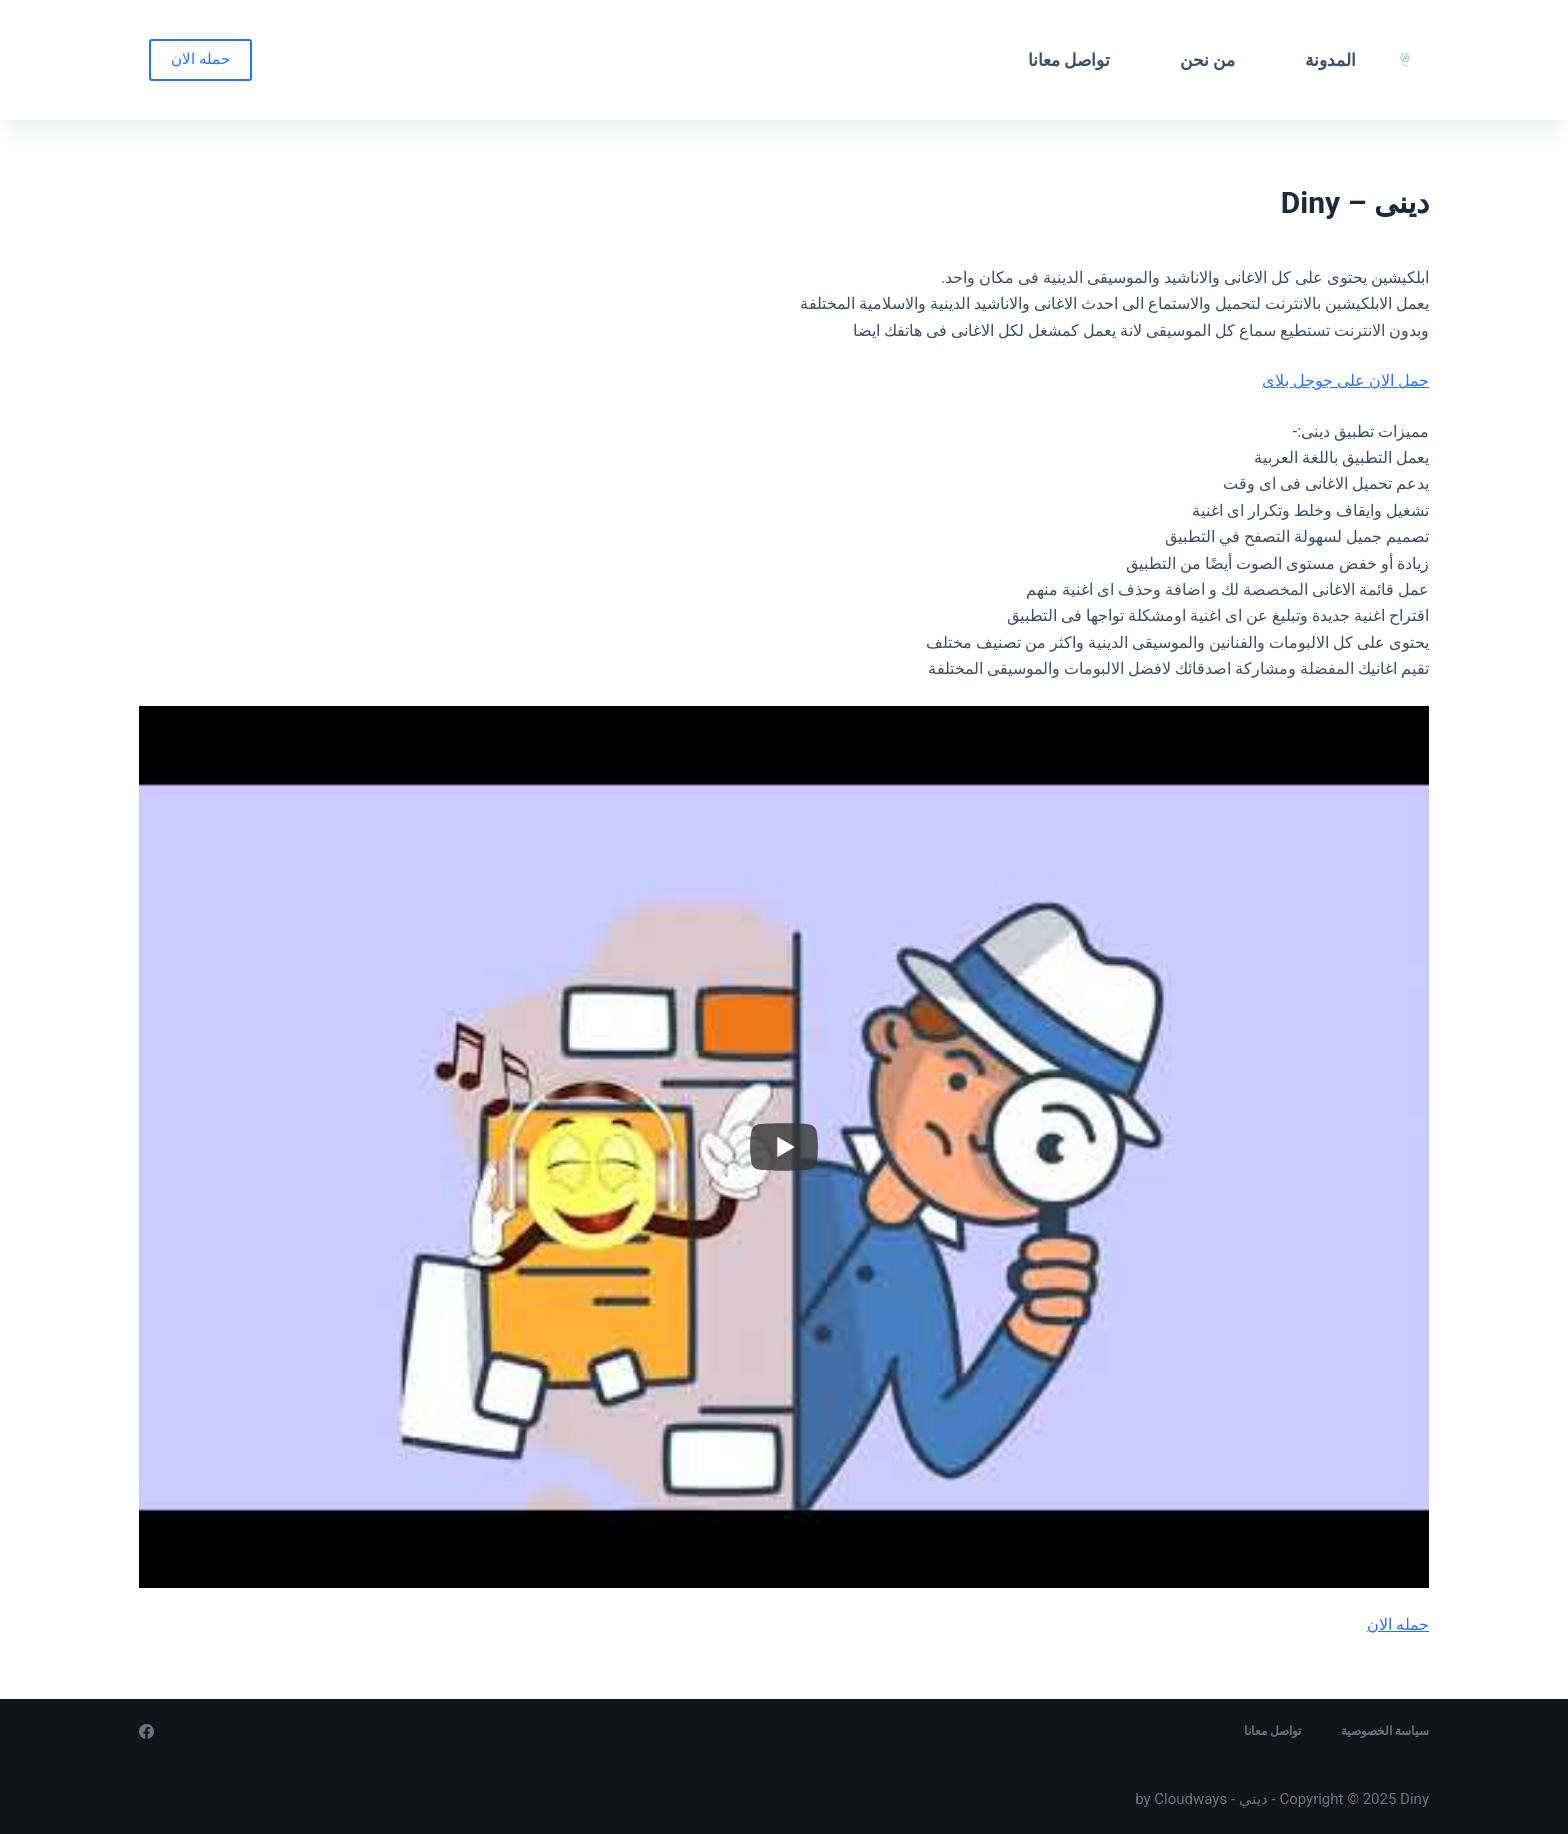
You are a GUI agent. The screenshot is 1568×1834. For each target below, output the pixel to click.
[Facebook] (146, 1731)
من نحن (1207, 60)
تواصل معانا (1069, 60)
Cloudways (1190, 1799)
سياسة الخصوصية (1385, 1731)
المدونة (1330, 60)
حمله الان (200, 59)
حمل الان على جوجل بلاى (1345, 380)
